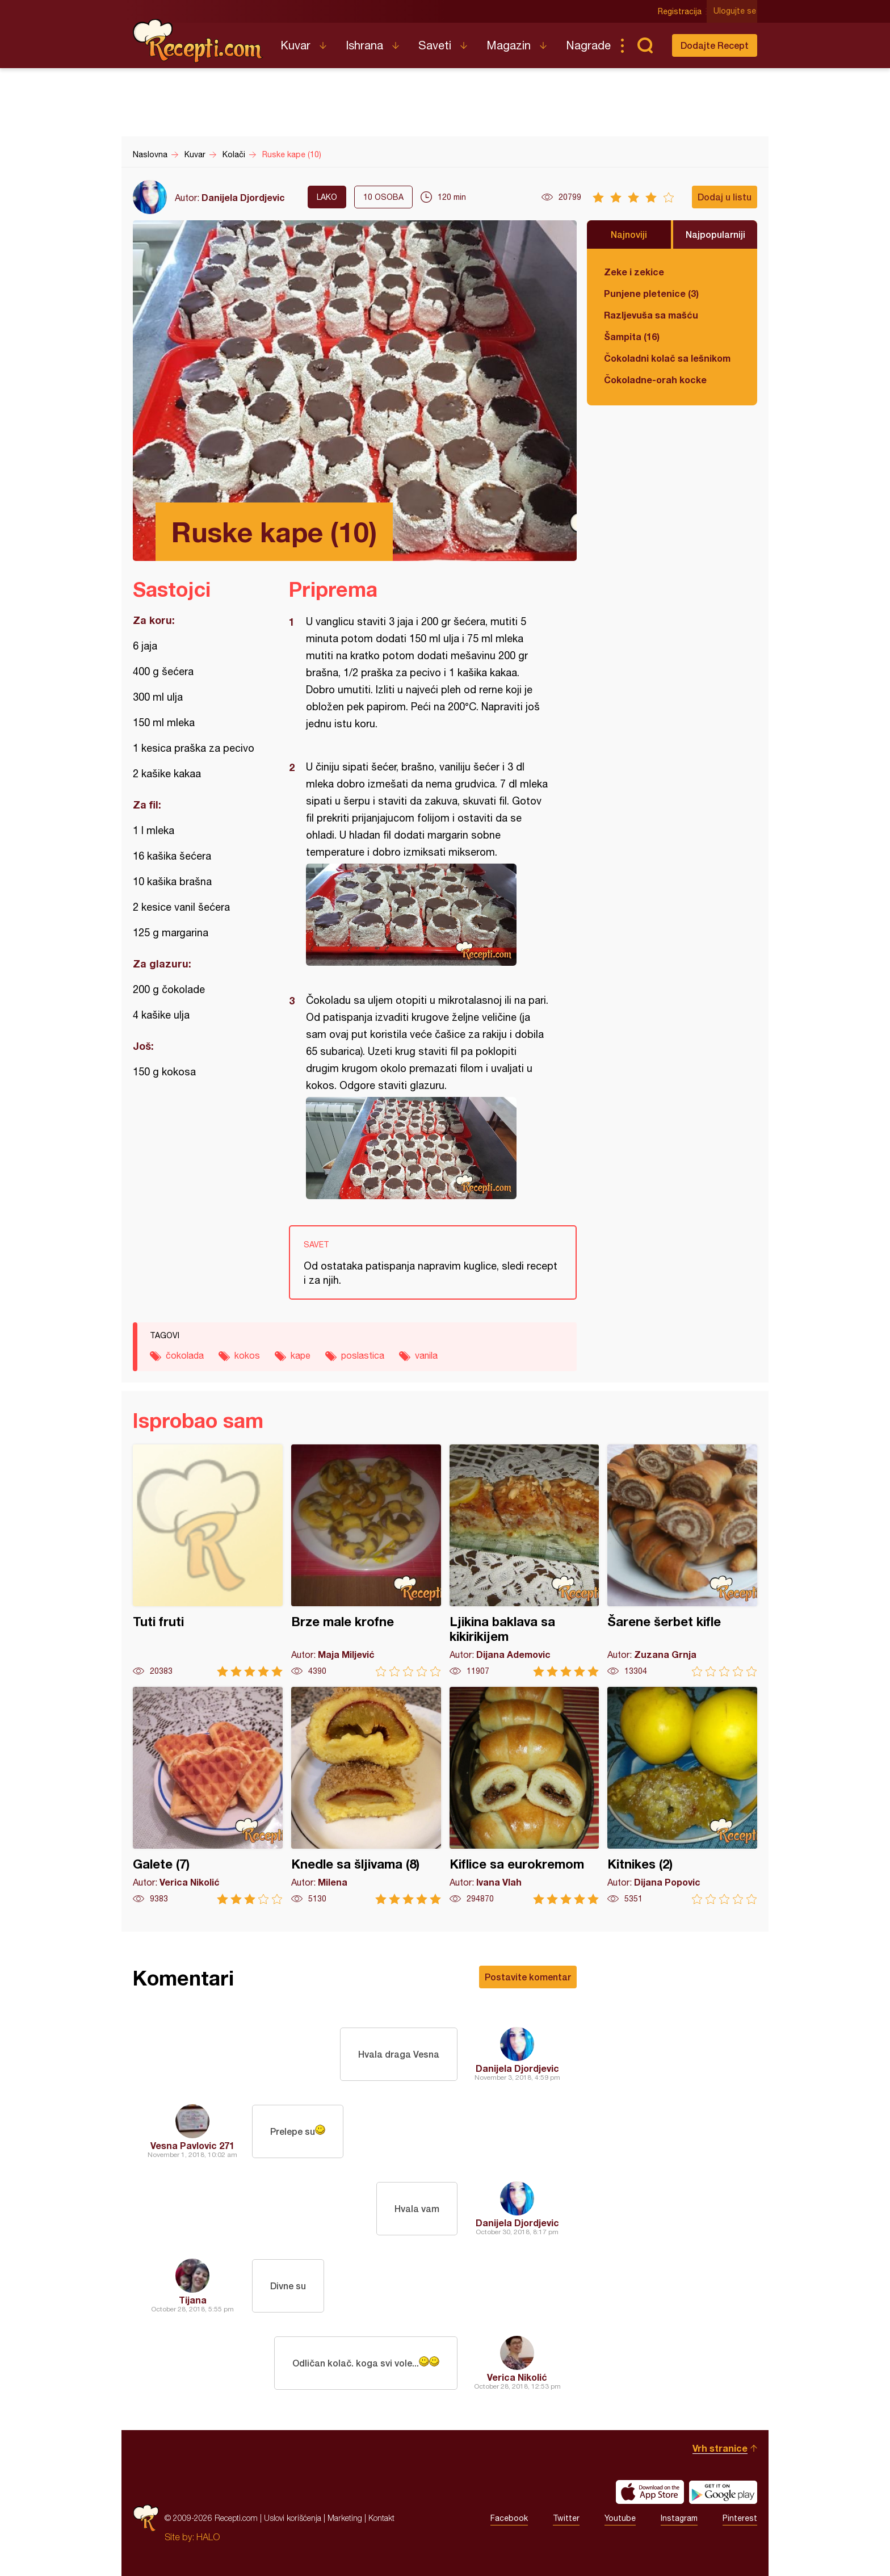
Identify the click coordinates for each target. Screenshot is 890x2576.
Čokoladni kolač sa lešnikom (667, 358)
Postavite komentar (528, 1976)
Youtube (620, 2518)
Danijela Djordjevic (243, 197)
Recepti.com (198, 41)
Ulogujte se (736, 11)
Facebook (509, 2518)
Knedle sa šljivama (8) (366, 1795)
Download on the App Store (650, 2492)
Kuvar (295, 45)
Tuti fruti (208, 1560)
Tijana (193, 2299)
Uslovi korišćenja (292, 2518)
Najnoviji (629, 234)
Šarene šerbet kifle (682, 1560)
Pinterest (740, 2518)
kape (300, 1355)
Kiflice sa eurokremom (524, 1795)
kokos (247, 1355)
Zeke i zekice (634, 271)
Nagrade (588, 45)
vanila (426, 1355)
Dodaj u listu (725, 196)
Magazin (508, 45)
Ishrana (364, 45)
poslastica (362, 1355)
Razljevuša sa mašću (651, 314)
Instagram (679, 2518)
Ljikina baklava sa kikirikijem (524, 1560)
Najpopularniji (715, 234)
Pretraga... (645, 45)
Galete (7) (208, 1795)
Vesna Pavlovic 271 (192, 2145)
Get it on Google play (723, 2492)
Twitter (566, 2518)
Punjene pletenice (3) (651, 293)
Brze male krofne (366, 1560)
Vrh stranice (720, 2448)
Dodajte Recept (715, 45)
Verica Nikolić (517, 2377)
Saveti (434, 45)
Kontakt (381, 2518)
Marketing (345, 2518)
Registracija (681, 11)
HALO (208, 2537)
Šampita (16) (632, 336)
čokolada (185, 1355)
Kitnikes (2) (682, 1795)
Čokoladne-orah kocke (655, 379)
